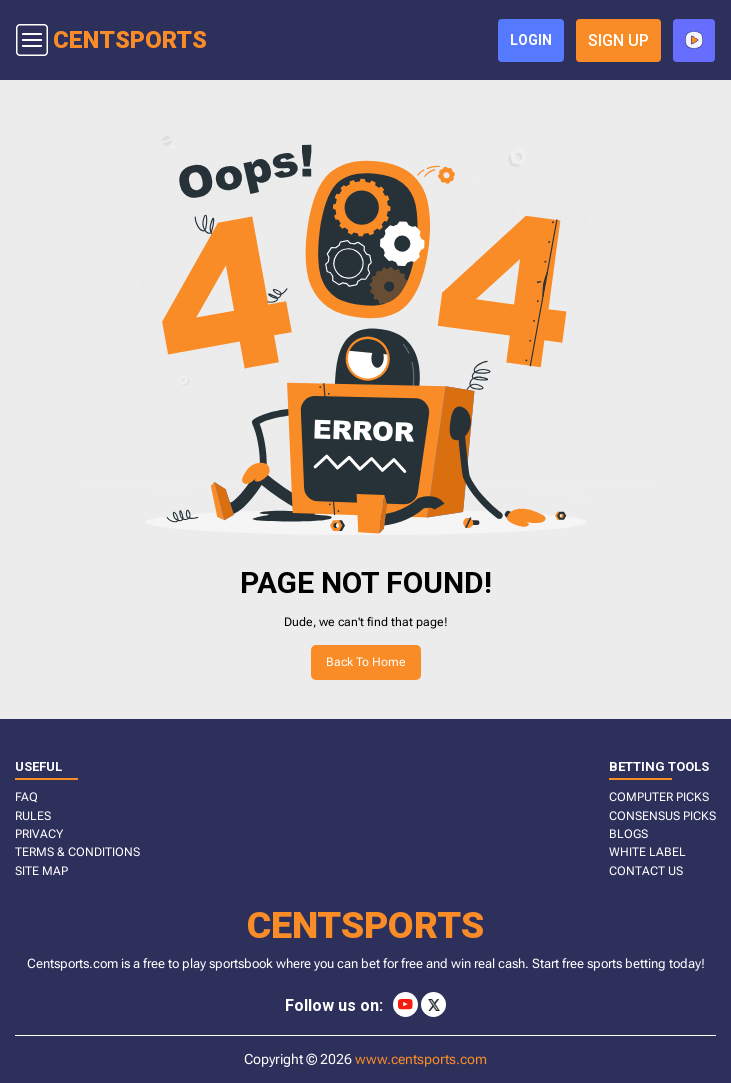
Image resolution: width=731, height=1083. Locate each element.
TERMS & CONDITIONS (77, 852)
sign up (618, 40)
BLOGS (628, 834)
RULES (33, 816)
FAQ (26, 797)
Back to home (366, 662)
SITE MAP (41, 871)
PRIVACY (39, 834)
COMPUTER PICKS (659, 797)
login (531, 40)
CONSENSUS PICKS (662, 816)
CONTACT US (646, 871)
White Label (647, 852)
